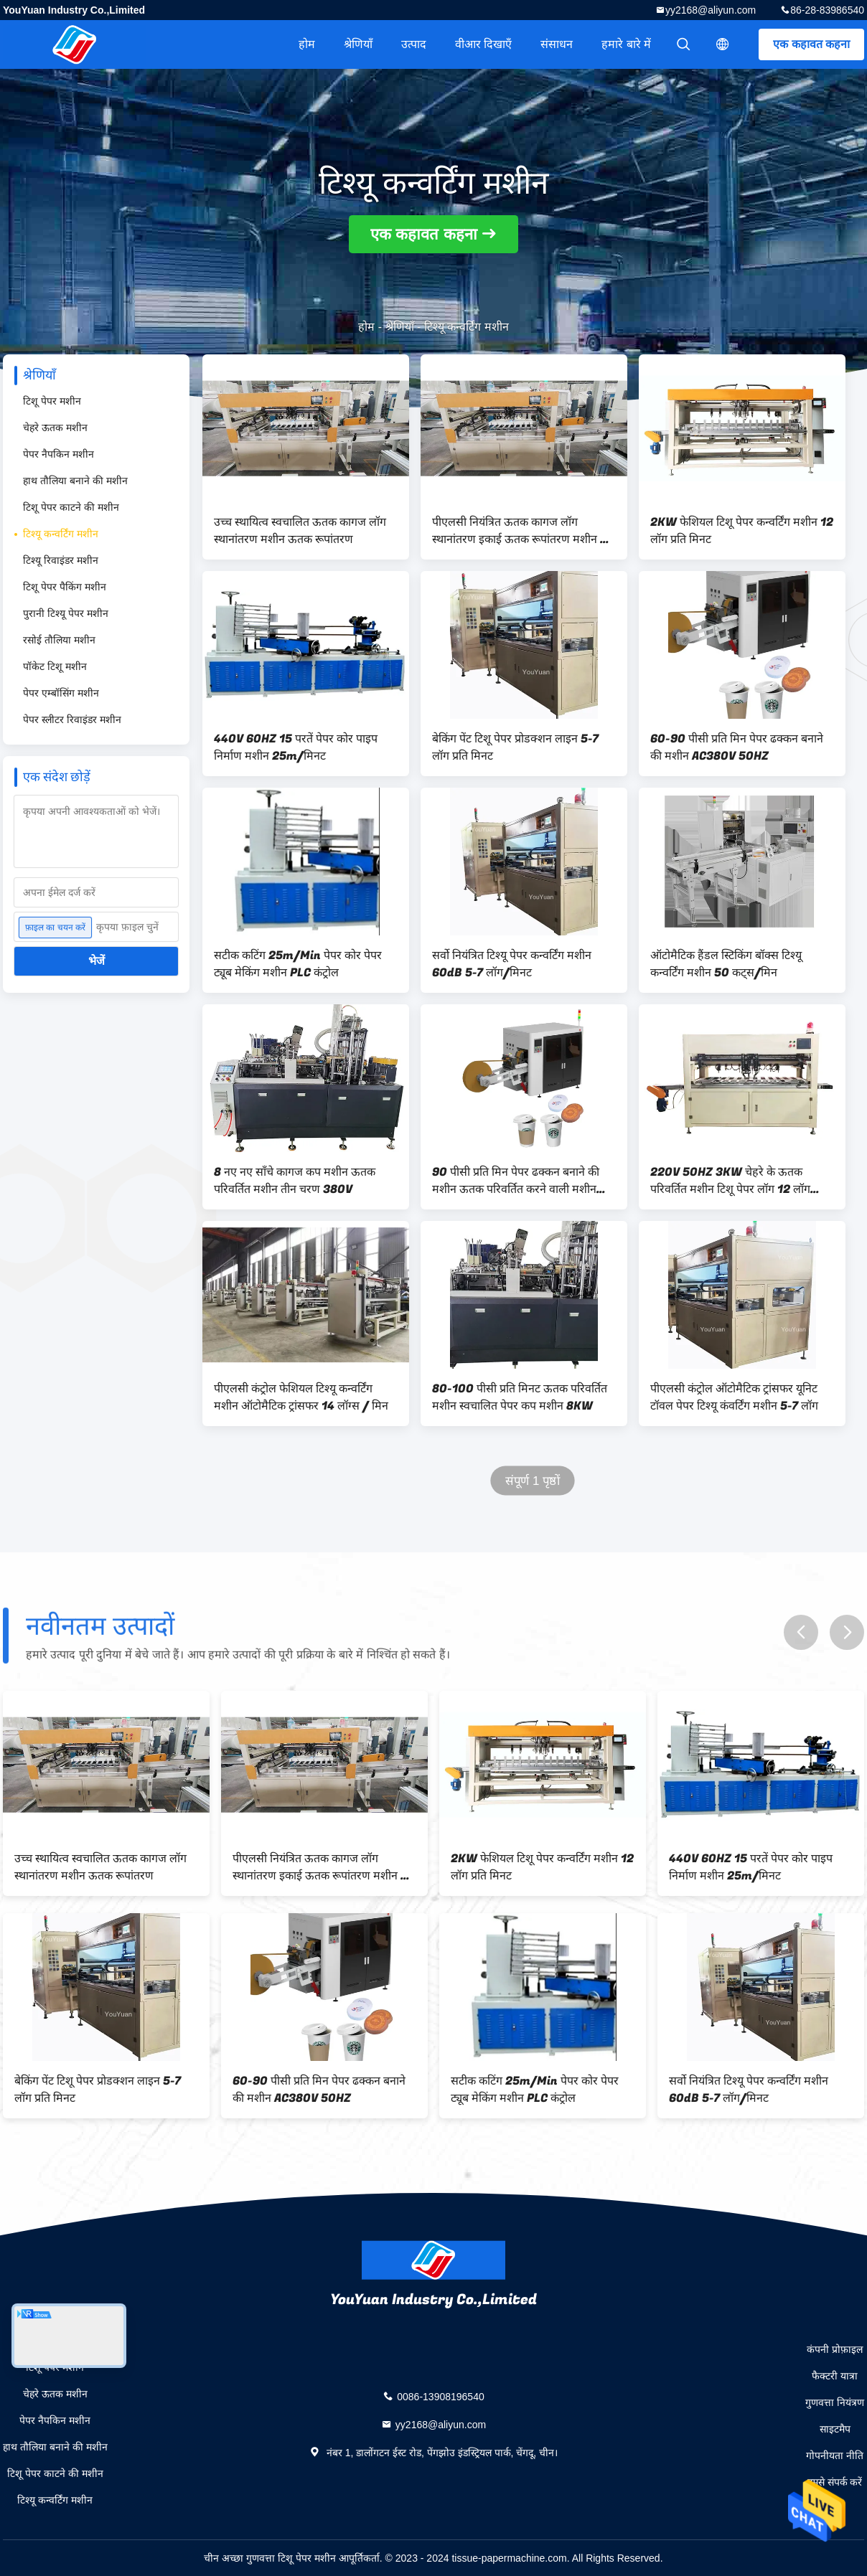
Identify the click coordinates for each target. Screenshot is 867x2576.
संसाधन (556, 44)
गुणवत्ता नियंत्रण (834, 2402)
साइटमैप (835, 2429)
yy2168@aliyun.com (710, 10)
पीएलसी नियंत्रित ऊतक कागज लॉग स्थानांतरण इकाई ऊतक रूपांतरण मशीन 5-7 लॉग (522, 531)
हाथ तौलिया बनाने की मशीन (75, 480)
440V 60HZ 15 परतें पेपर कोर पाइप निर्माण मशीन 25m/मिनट (296, 747)
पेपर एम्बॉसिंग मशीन (61, 693)
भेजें (96, 961)
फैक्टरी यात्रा (835, 2376)
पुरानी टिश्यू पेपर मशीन (65, 613)
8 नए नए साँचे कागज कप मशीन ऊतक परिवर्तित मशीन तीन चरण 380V (294, 1181)
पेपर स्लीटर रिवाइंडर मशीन (72, 719)
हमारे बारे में (626, 44)
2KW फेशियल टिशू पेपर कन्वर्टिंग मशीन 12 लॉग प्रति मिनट (741, 531)
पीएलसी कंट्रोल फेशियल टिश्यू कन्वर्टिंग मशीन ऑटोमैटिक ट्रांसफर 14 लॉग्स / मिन (301, 1397)
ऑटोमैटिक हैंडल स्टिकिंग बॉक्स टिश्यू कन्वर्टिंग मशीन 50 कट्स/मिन (726, 964)
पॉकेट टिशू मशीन (55, 666)
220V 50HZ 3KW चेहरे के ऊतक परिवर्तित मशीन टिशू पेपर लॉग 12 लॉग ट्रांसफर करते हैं (730, 1181)
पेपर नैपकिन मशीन (58, 454)
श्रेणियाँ (358, 44)
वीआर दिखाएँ (483, 44)
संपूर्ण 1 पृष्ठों (532, 1481)
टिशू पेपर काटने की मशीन (71, 507)
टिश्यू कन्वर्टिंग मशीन (60, 533)
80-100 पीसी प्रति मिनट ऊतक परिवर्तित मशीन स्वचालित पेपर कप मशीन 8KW (519, 1397)
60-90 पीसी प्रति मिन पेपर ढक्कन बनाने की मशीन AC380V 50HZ (736, 747)
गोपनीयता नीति (834, 2455)
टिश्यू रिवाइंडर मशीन (60, 560)
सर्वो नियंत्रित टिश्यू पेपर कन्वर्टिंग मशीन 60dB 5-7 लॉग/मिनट (511, 964)
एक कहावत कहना (811, 44)
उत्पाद (413, 44)
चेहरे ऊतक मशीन (55, 427)
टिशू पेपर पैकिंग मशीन (64, 587)
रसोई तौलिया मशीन (59, 640)
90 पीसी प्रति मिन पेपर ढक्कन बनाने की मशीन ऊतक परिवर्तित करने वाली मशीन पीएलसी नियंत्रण (515, 1181)
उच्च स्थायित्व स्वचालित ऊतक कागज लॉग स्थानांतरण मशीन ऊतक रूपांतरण (300, 531)
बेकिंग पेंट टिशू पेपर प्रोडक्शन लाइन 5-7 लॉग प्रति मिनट (515, 747)
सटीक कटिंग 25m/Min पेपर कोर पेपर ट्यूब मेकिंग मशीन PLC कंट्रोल (298, 964)
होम (307, 44)
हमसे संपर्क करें (835, 2482)
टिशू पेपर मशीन (52, 401)
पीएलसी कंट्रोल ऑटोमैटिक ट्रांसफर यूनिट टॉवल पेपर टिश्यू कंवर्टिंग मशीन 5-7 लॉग (734, 1397)
